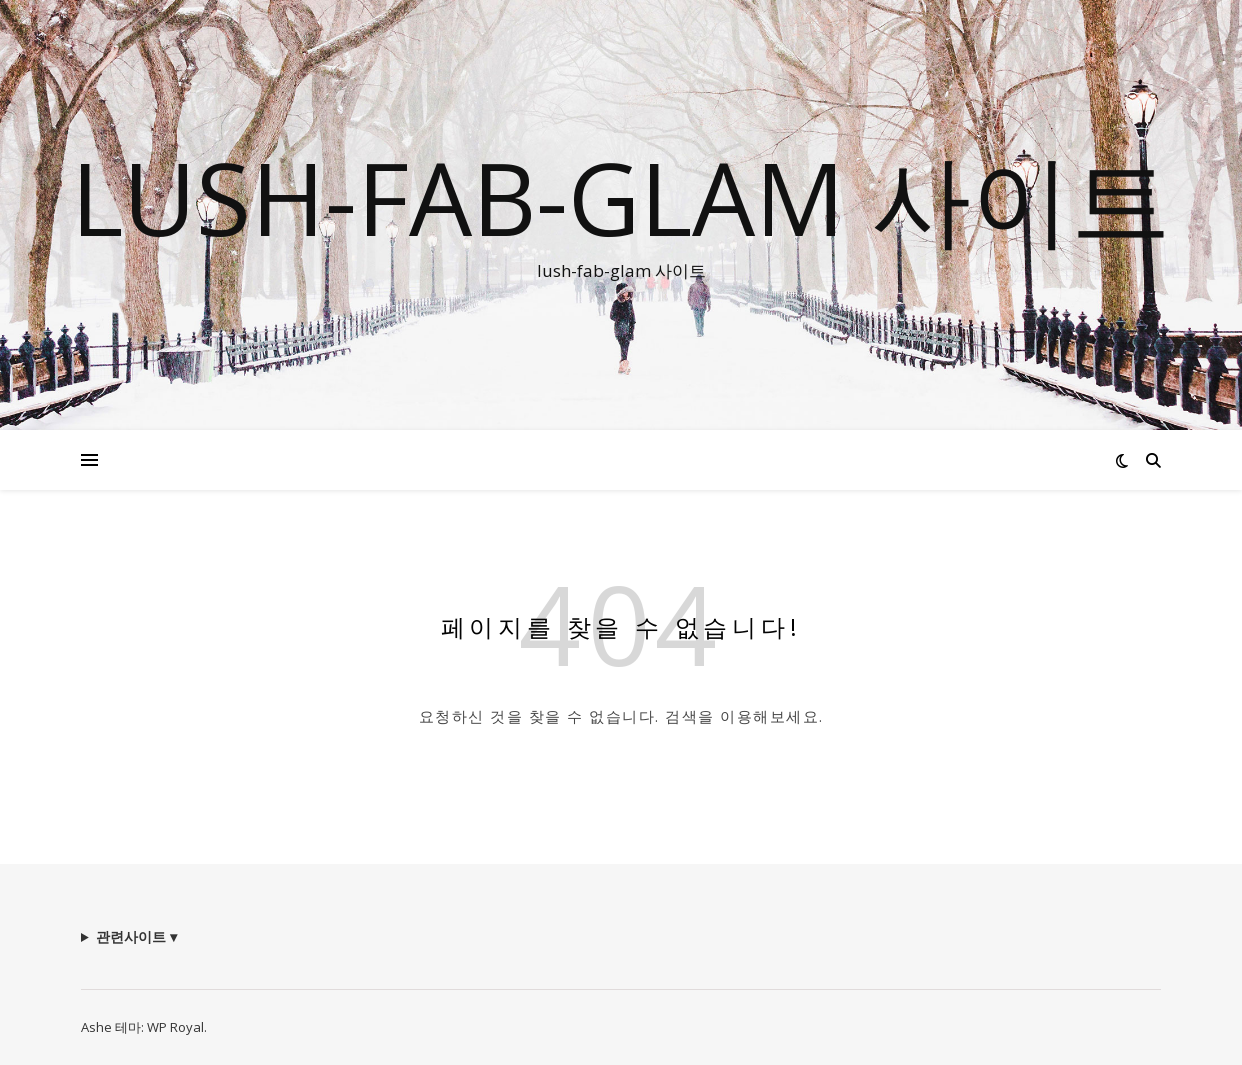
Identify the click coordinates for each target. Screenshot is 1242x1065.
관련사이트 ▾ (136, 936)
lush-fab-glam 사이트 (621, 197)
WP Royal (175, 1027)
